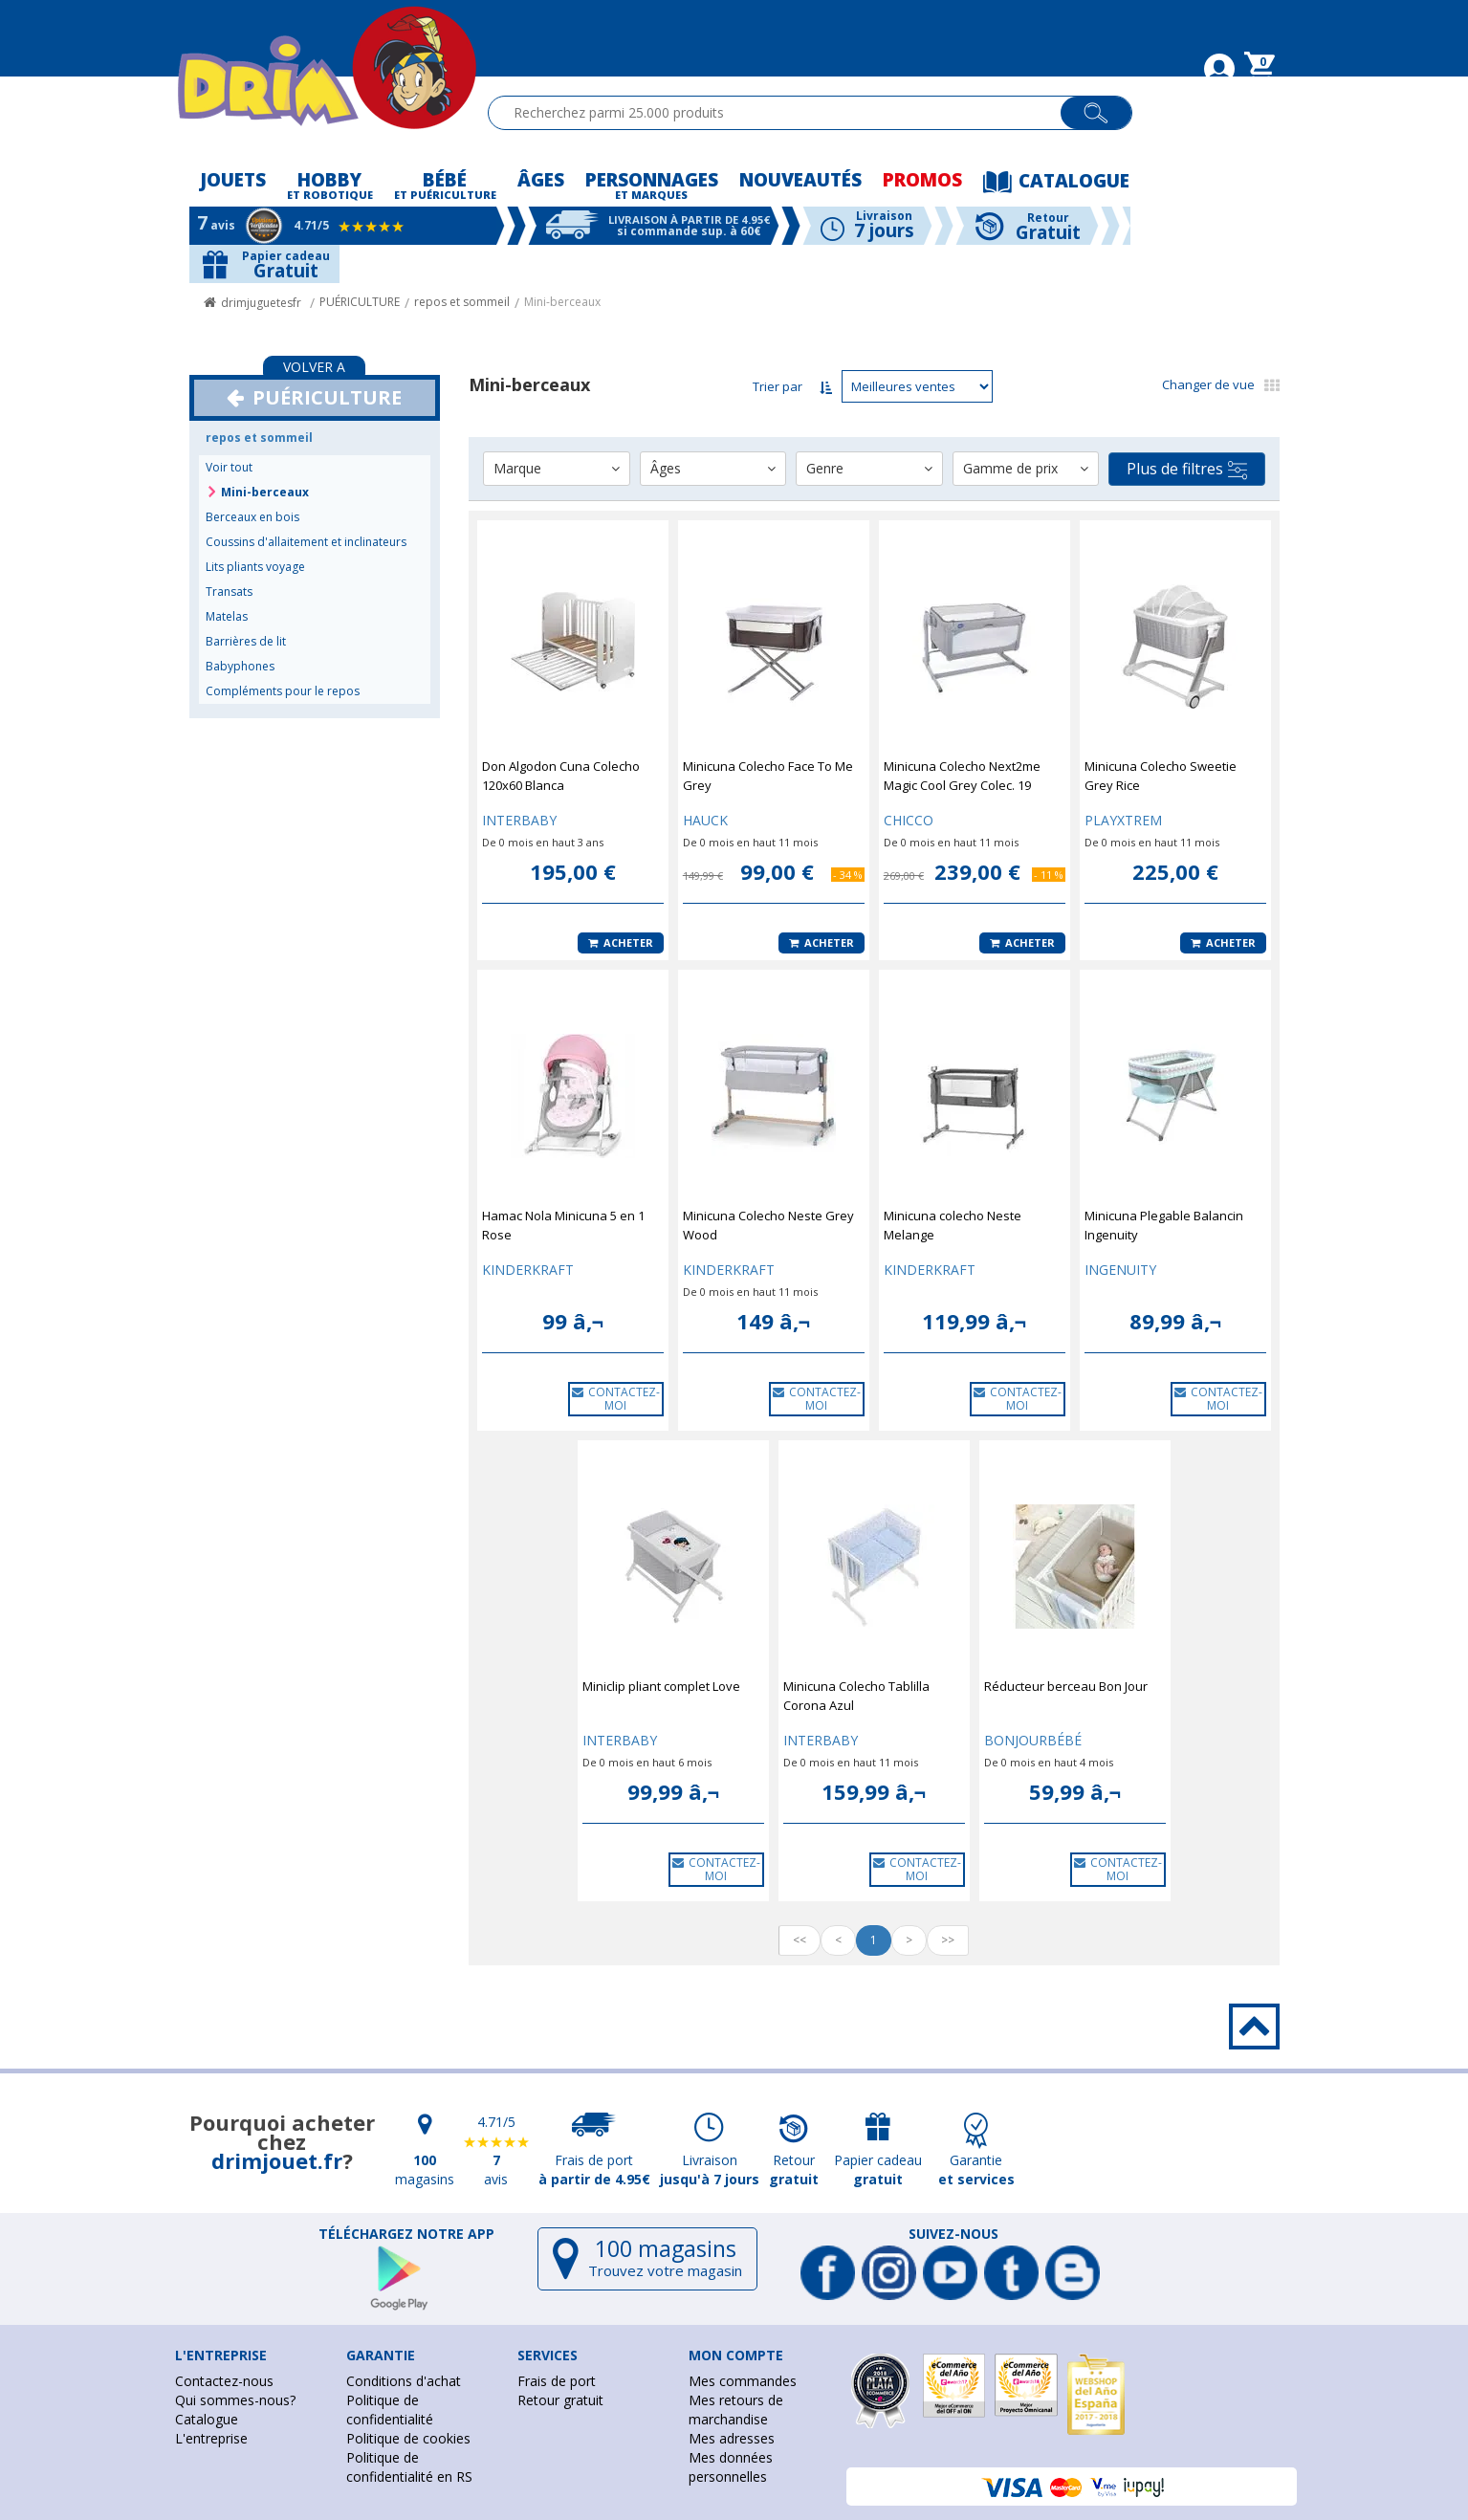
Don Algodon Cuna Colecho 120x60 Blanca (561, 775)
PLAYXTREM (1123, 820)
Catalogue (206, 2419)
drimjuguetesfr (261, 303)
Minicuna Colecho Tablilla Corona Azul (856, 1695)
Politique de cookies (408, 2438)
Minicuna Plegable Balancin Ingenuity (1164, 1225)
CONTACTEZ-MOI (616, 1398)
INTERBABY (519, 820)
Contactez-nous (224, 2381)
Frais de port (556, 2381)
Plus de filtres (1187, 469)
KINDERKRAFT (528, 1269)
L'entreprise (211, 2438)
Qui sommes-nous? (235, 2400)
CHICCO (908, 820)
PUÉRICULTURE (359, 302)
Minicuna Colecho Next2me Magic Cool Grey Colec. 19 (962, 775)
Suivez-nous (953, 2234)
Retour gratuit (560, 2400)
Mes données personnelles (731, 2467)
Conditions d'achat (403, 2381)
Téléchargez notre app (406, 2234)
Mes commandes (743, 2381)
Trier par (777, 386)
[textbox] (783, 113)
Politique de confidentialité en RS (409, 2467)
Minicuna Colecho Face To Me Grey (768, 775)
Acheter (620, 942)
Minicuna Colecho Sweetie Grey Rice (1161, 775)
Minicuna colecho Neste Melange (952, 1225)
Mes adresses (732, 2438)
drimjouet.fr (276, 2160)
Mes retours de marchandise (736, 2409)
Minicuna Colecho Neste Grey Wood (768, 1225)
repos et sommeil (462, 302)
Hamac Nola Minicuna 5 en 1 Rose (563, 1225)
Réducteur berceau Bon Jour (1066, 1686)
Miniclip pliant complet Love (661, 1686)
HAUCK (705, 820)
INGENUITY (1120, 1269)
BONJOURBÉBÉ (1033, 1740)
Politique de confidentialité (389, 2409)
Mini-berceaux (562, 302)
